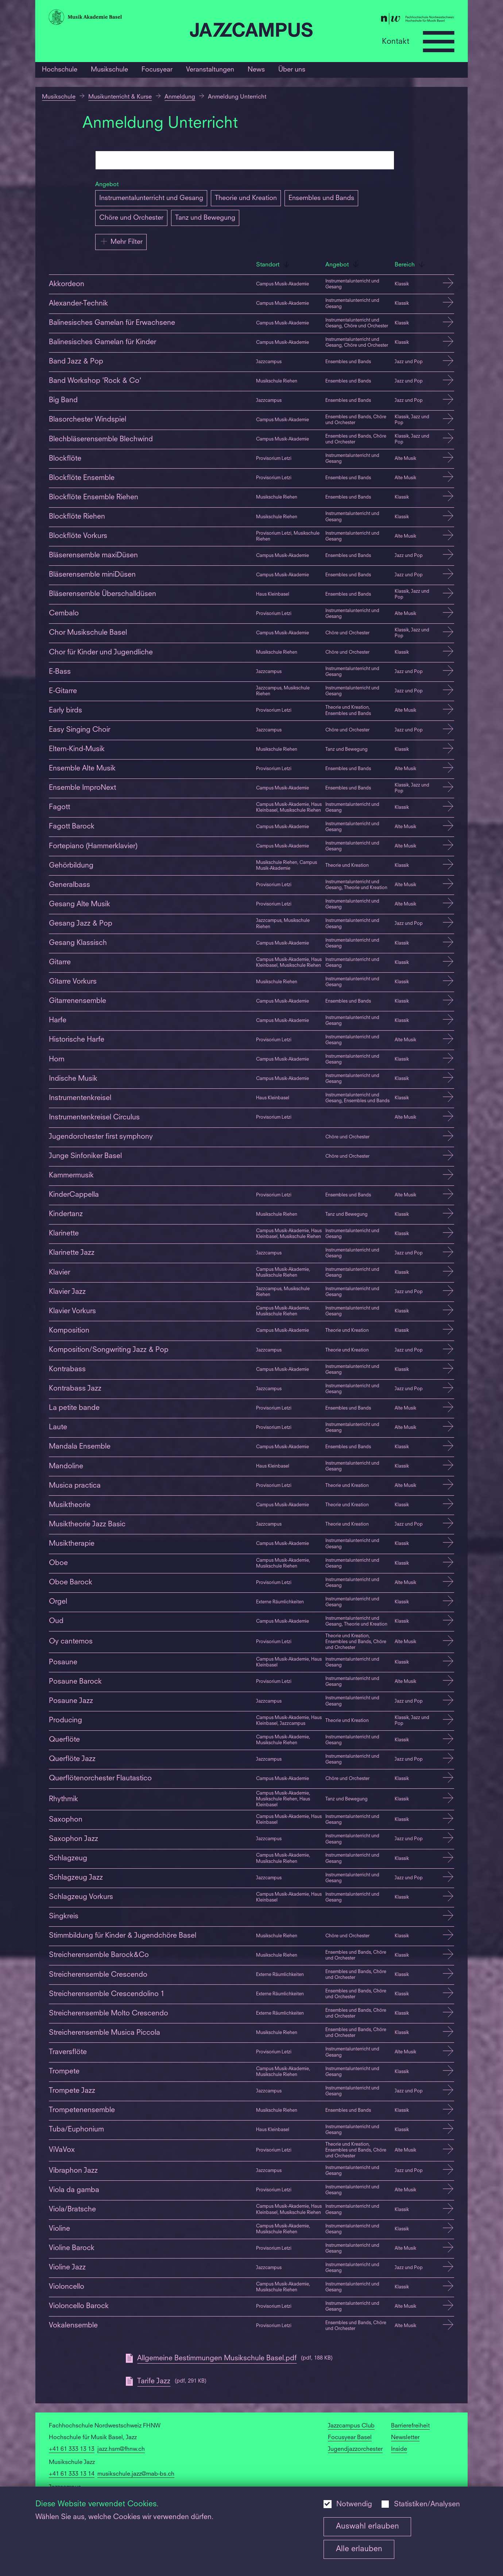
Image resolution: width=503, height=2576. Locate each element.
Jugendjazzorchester (355, 2449)
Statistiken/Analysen (427, 2504)
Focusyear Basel (350, 2438)
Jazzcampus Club (351, 2426)
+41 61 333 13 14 (71, 2474)
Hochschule (59, 69)
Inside (399, 2449)
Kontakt (395, 41)
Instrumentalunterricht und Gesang (151, 198)
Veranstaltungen (210, 69)
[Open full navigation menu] (438, 41)
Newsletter (405, 2438)
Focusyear (157, 69)
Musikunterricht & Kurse (120, 97)
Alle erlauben (359, 2549)
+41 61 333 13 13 (71, 2449)
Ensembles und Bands (321, 198)
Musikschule (109, 69)
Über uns (291, 69)
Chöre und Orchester (131, 218)
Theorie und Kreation (246, 198)
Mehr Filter (121, 241)
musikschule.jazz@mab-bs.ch (135, 2474)
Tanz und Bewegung (205, 218)
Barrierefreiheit (410, 2426)
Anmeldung (180, 97)
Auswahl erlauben (367, 2526)
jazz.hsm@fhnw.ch (121, 2449)
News (256, 69)
